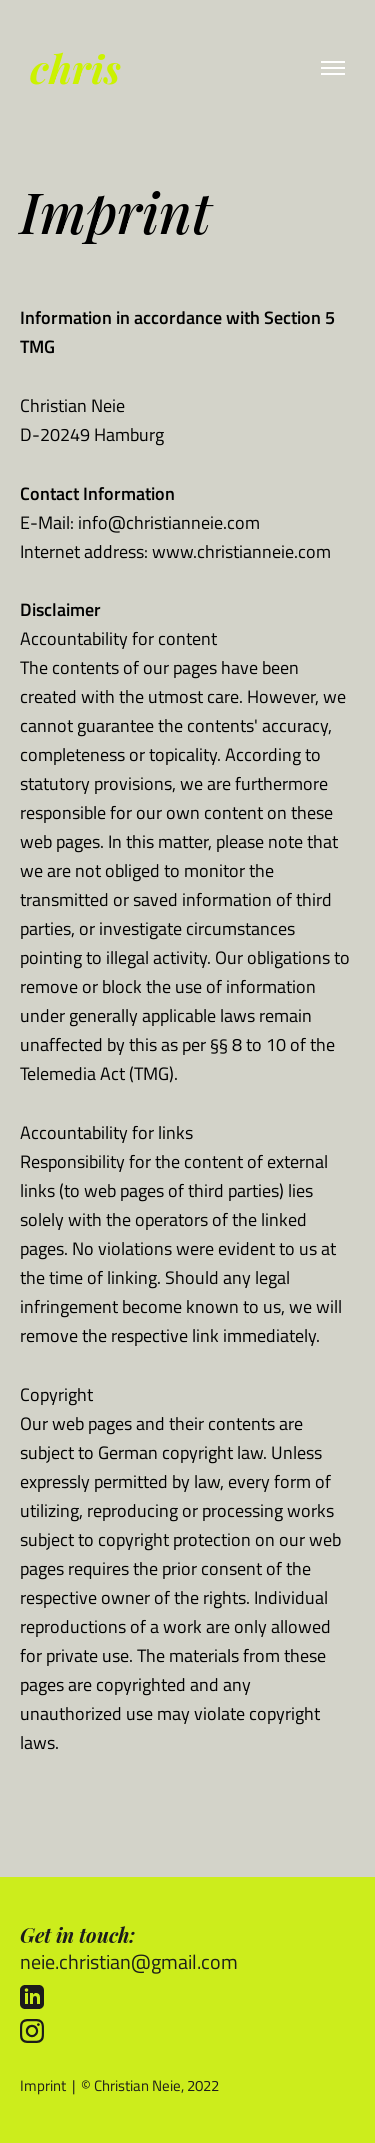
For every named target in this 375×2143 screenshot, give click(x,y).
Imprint (43, 2085)
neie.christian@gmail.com (129, 1961)
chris (75, 68)
